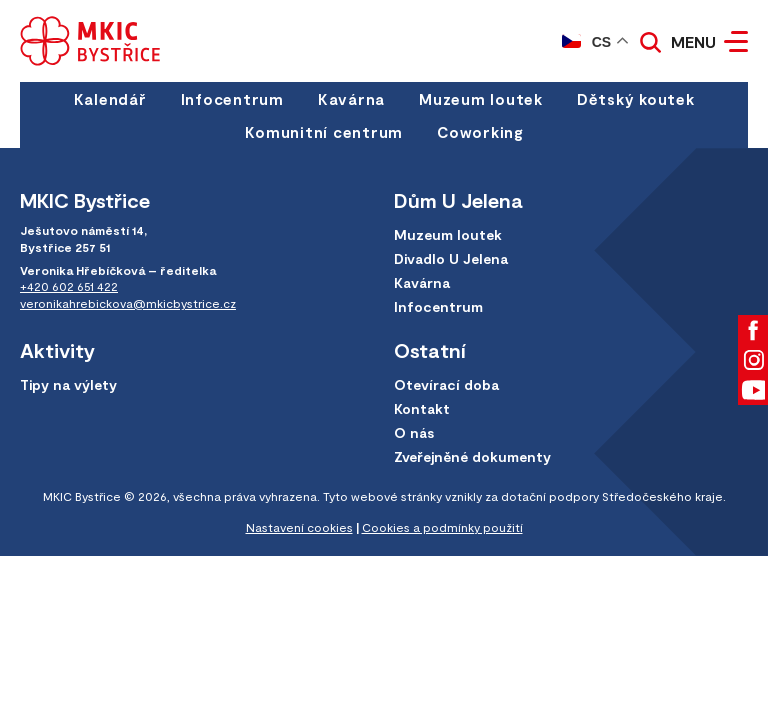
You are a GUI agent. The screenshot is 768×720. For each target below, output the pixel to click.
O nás (414, 432)
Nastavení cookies (299, 527)
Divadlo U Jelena (451, 258)
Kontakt (422, 408)
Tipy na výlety (68, 384)
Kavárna (351, 99)
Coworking (480, 132)
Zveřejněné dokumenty (472, 456)
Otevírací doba (446, 384)
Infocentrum (232, 99)
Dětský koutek (636, 99)
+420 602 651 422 (69, 286)
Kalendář (110, 99)
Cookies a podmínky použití (442, 527)
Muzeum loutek (481, 99)
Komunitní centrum (324, 132)
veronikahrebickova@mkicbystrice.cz (128, 303)
